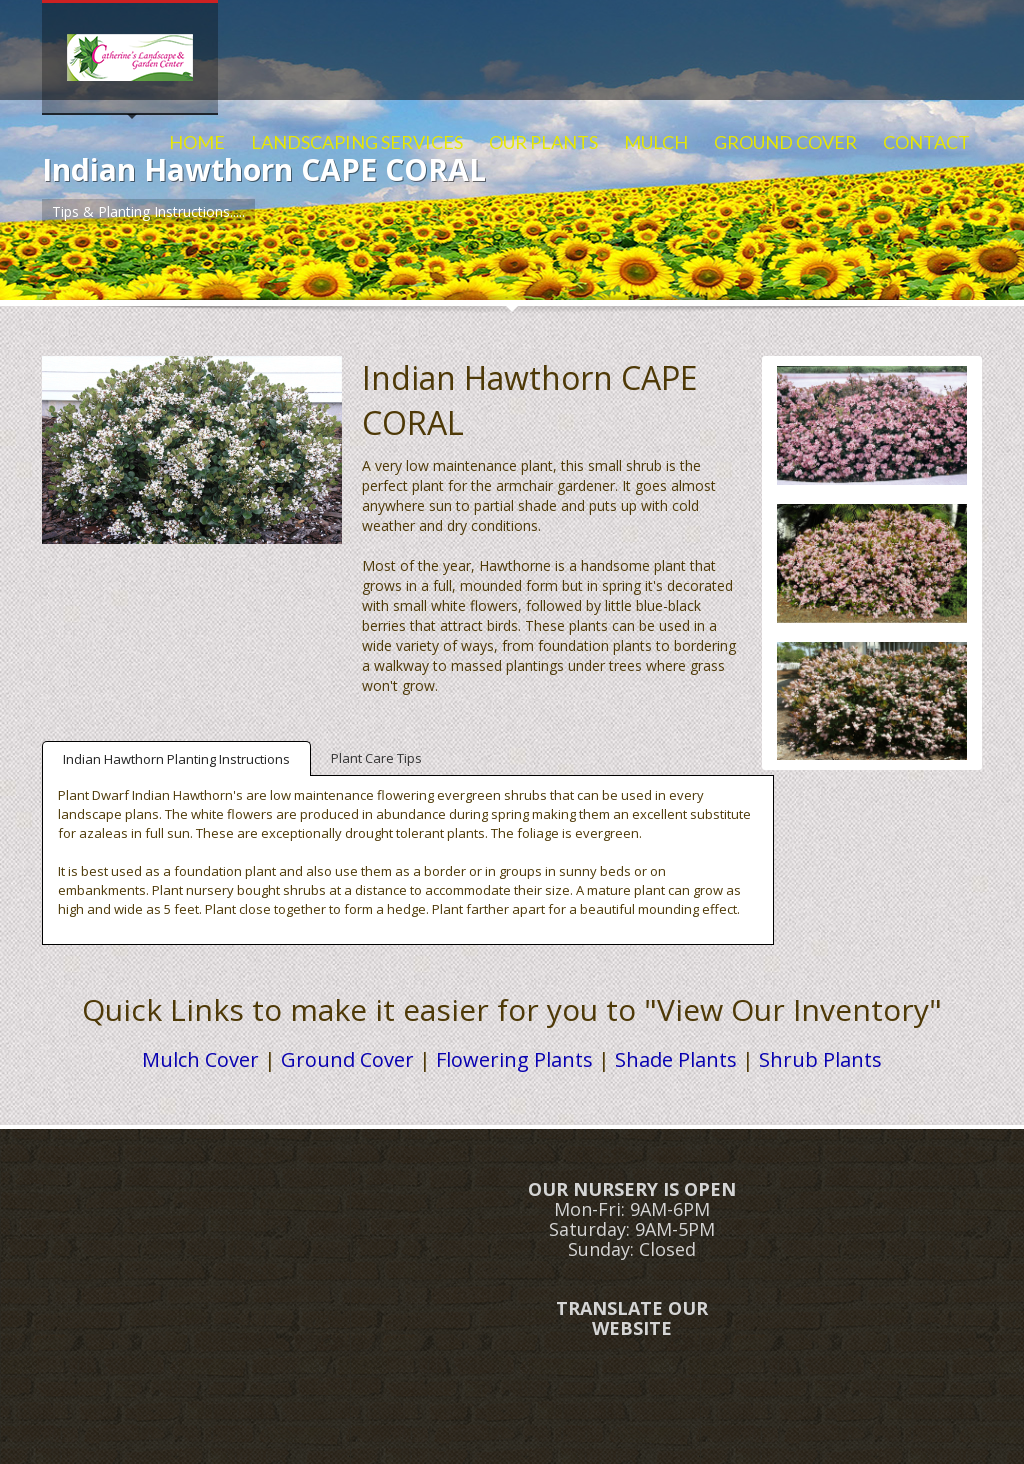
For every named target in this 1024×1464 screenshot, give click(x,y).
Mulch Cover (200, 1059)
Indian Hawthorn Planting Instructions (176, 759)
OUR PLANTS (543, 142)
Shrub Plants (820, 1059)
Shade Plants (676, 1059)
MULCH (656, 142)
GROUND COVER (785, 142)
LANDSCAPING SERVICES (357, 142)
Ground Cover (347, 1059)
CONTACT (926, 142)
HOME (197, 142)
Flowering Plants (514, 1059)
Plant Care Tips (376, 758)
